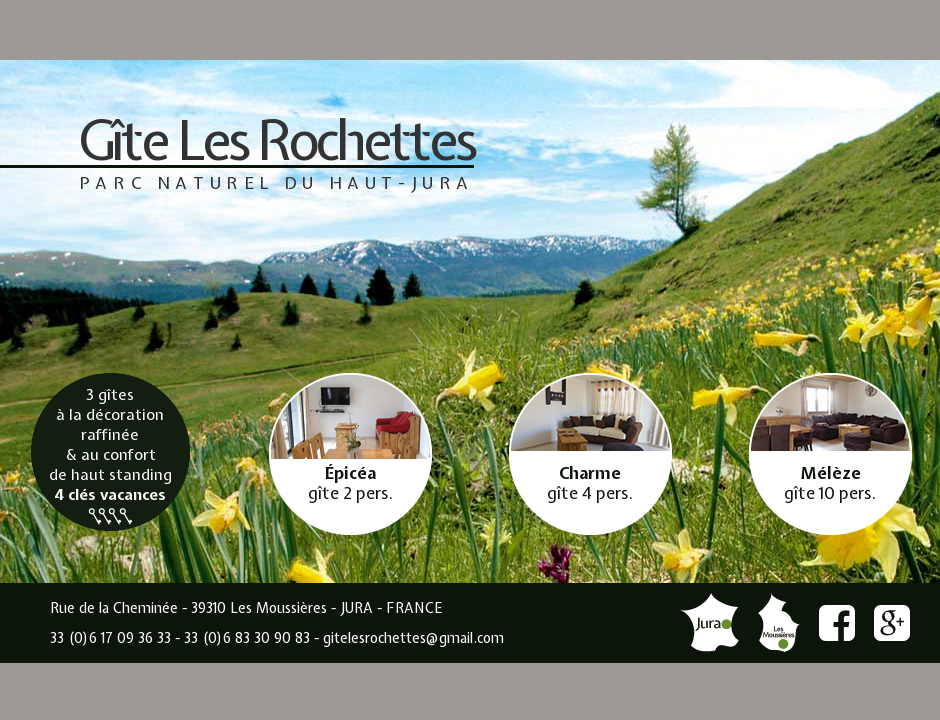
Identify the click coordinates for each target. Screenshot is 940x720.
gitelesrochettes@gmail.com (413, 638)
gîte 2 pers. (350, 483)
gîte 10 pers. (830, 483)
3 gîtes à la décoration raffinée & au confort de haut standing (110, 454)
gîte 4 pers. (590, 483)
